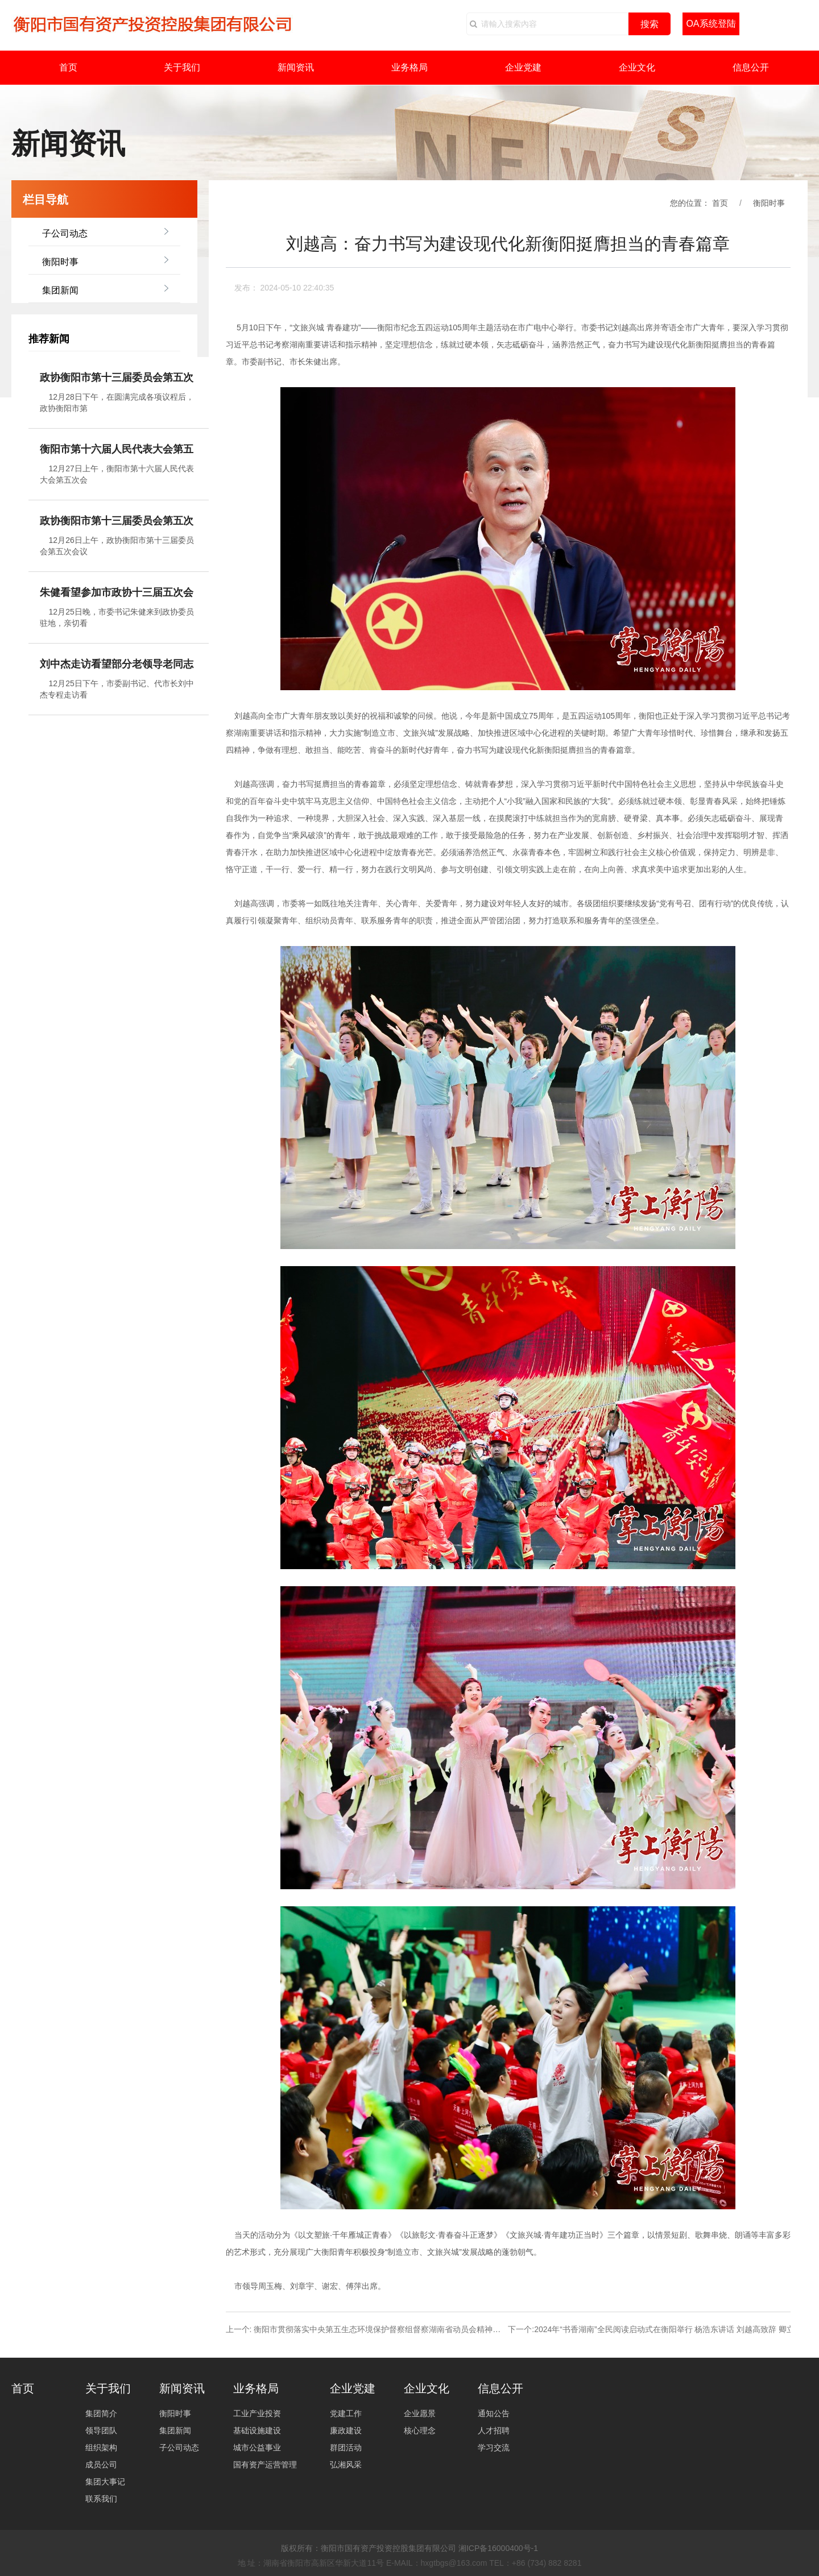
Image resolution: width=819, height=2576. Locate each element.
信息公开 (751, 67)
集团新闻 (60, 290)
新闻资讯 (296, 67)
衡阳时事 (60, 262)
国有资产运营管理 (265, 2464)
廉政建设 (346, 2430)
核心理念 (420, 2430)
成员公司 (101, 2464)
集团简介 (101, 2413)
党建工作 (346, 2413)
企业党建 (523, 67)
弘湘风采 (346, 2464)
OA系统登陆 (710, 23)
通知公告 (494, 2413)
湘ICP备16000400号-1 (498, 2548)
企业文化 (637, 67)
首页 (68, 67)
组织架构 (101, 2447)
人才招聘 (494, 2430)
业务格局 (409, 67)
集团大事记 (105, 2481)
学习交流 (494, 2447)
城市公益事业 (257, 2447)
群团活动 (346, 2447)
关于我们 (182, 67)
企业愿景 (420, 2413)
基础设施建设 (257, 2430)
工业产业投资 (257, 2413)
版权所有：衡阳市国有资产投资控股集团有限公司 (368, 2548)
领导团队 (101, 2430)
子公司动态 (65, 233)
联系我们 (101, 2498)
